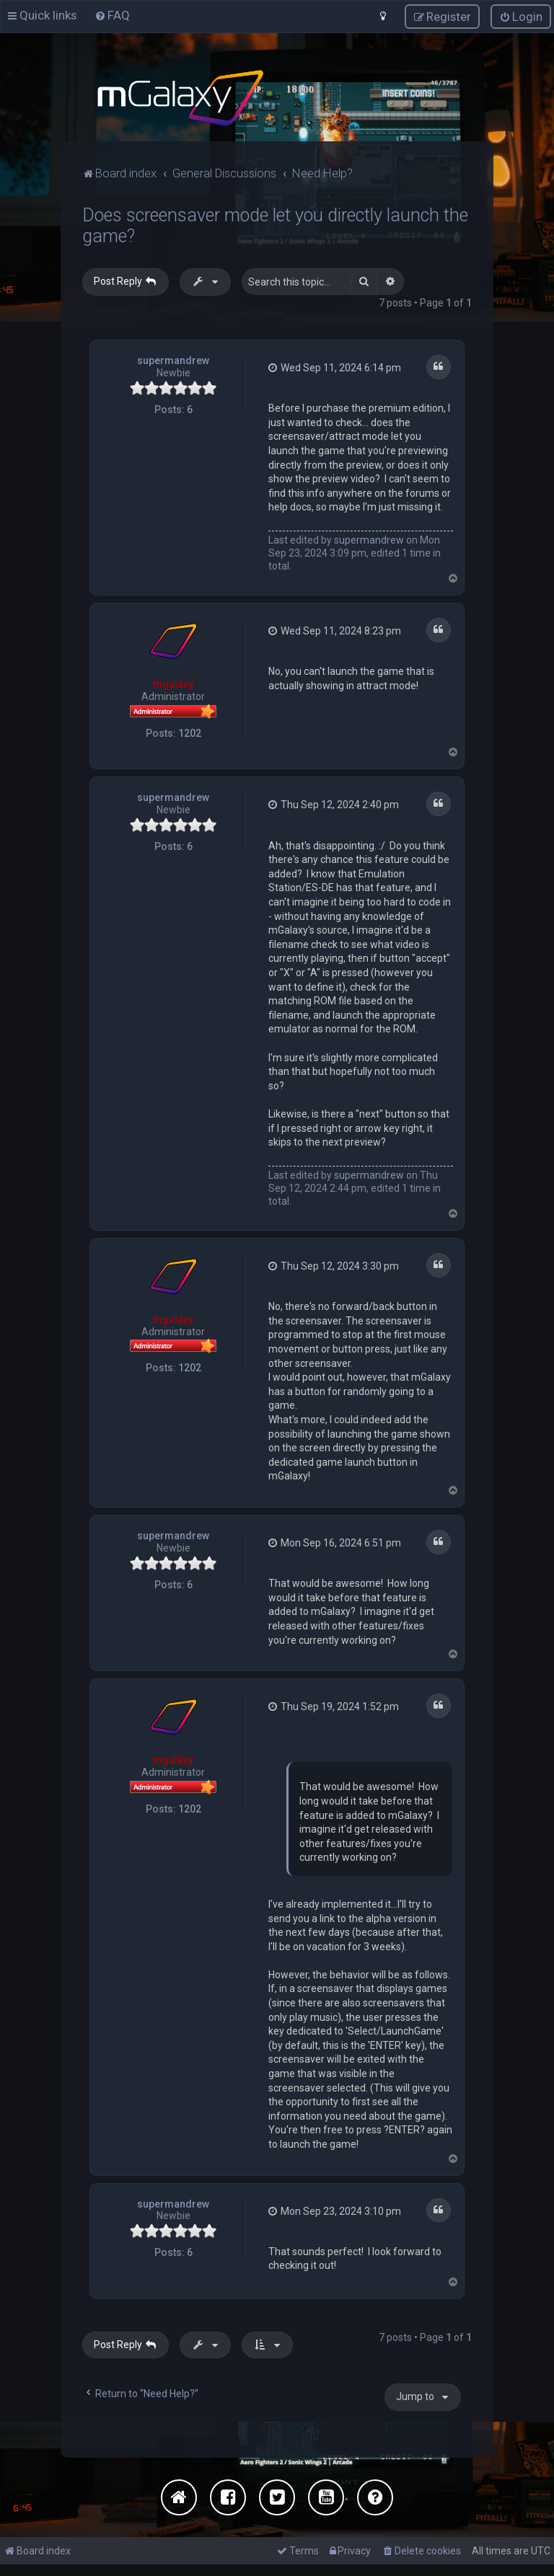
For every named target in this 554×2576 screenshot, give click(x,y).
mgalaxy (173, 683)
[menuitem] (112, 15)
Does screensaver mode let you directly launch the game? (275, 225)
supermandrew (173, 360)
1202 (189, 732)
